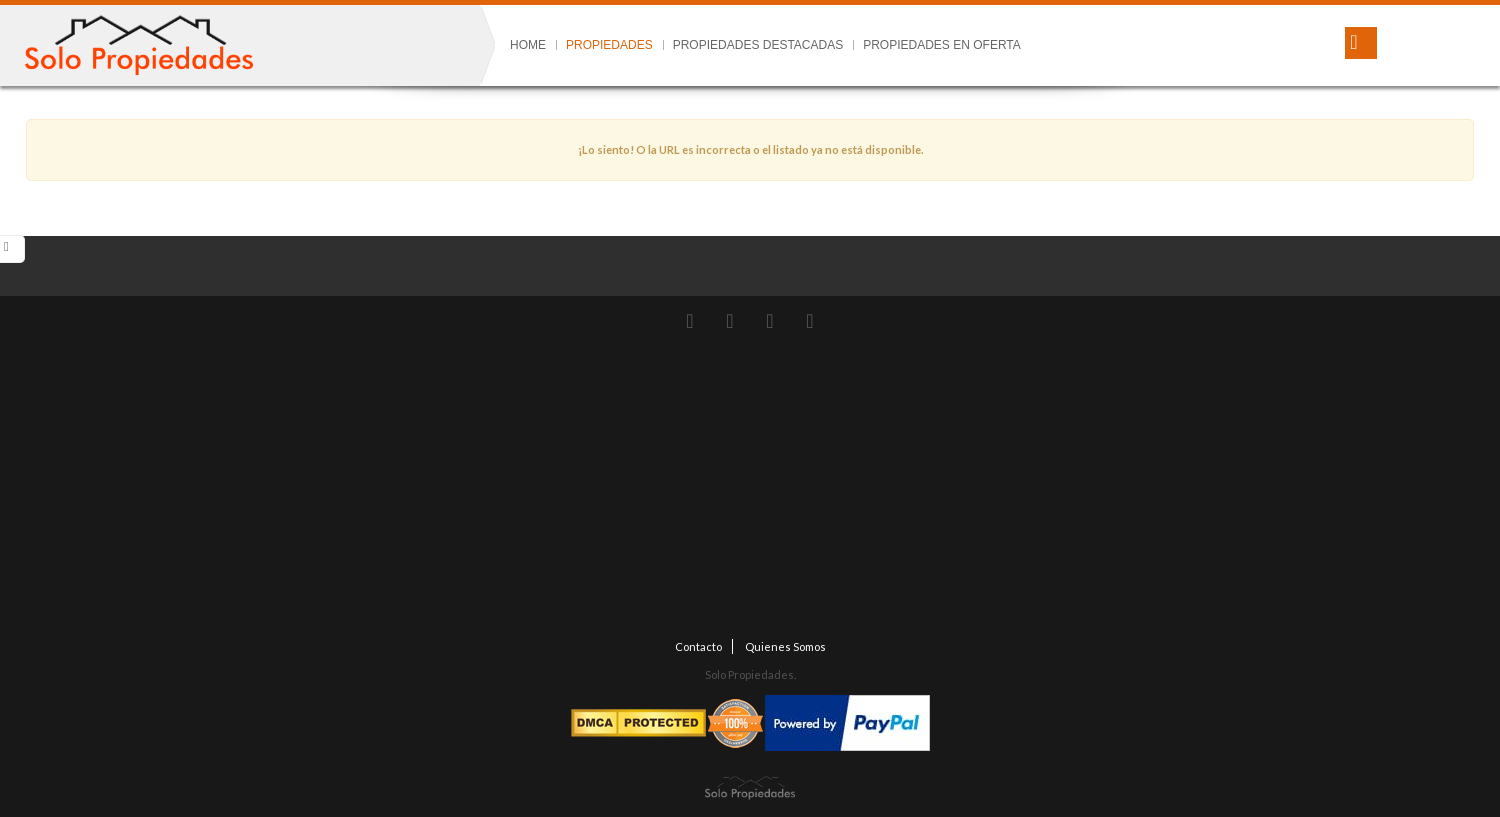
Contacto (698, 646)
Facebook (770, 321)
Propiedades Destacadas (758, 45)
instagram (730, 321)
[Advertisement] (750, 489)
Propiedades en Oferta (942, 45)
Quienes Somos (785, 646)
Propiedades (609, 45)
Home (528, 45)
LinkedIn (810, 321)
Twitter (690, 321)
